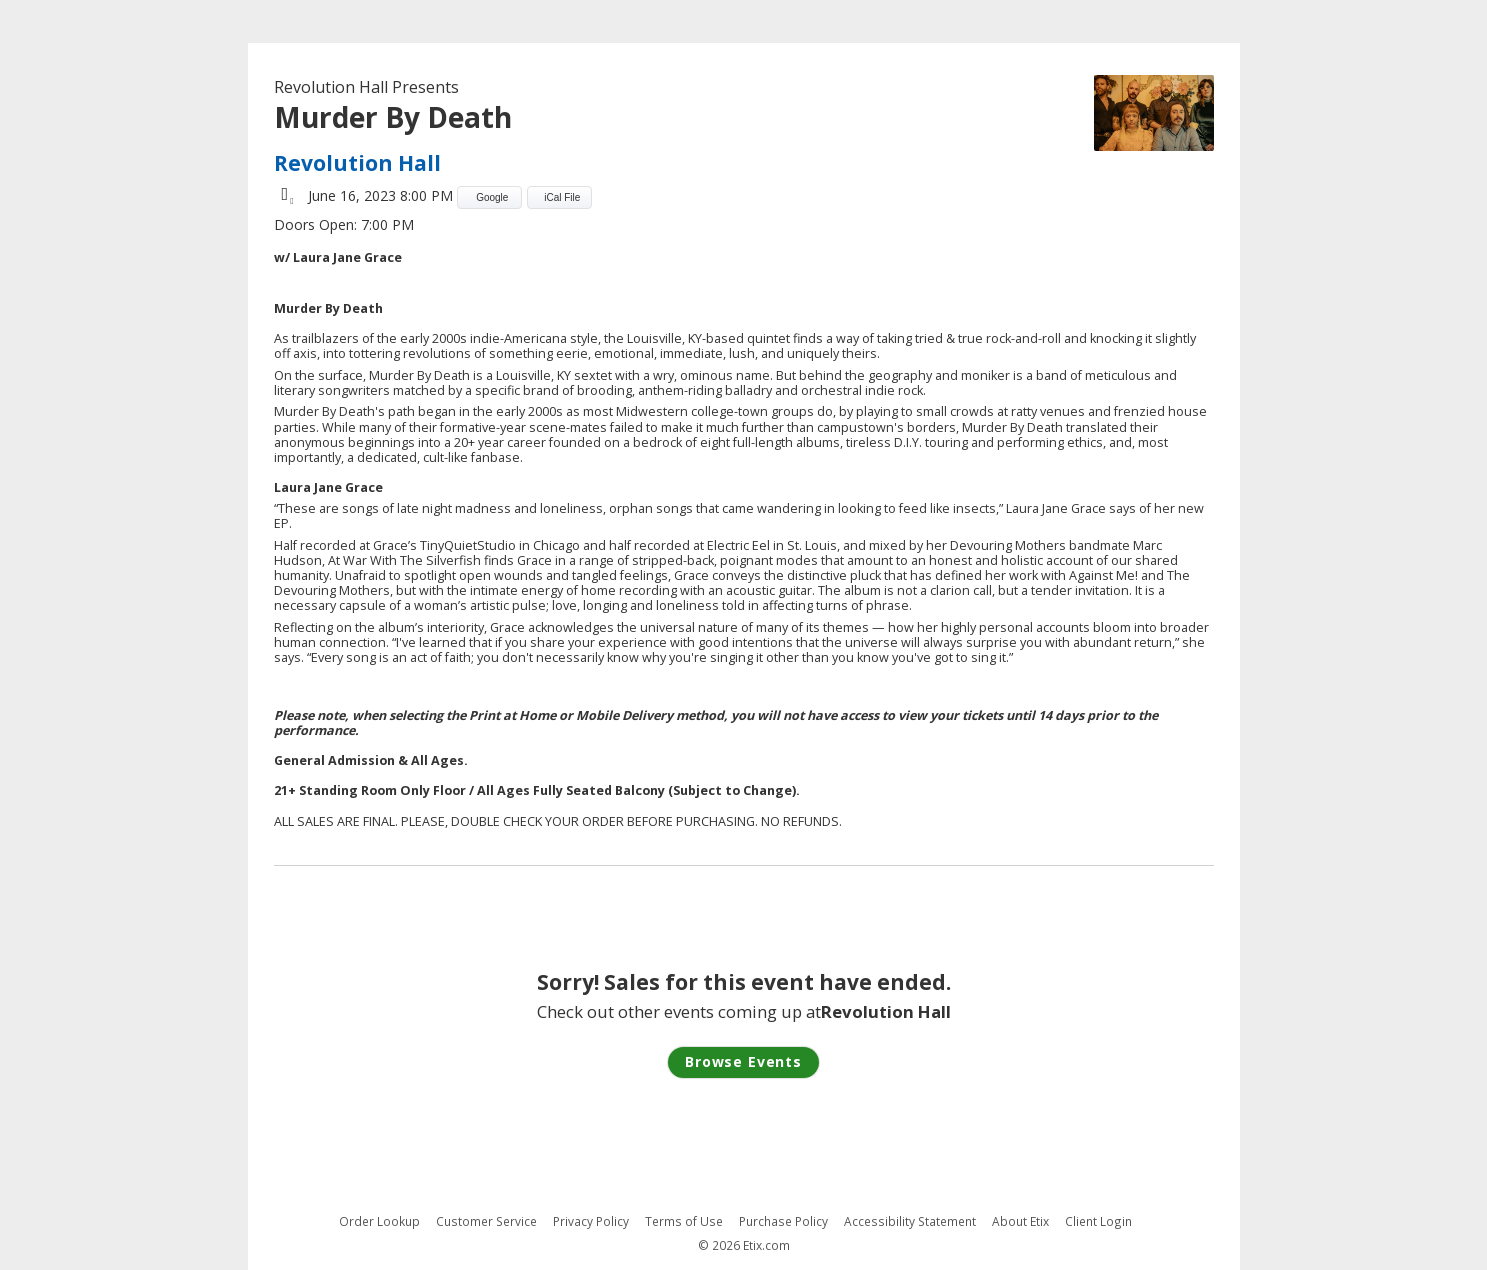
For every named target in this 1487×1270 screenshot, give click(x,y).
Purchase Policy (783, 1221)
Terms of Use (684, 1221)
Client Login (1098, 1221)
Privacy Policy (591, 1221)
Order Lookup (379, 1221)
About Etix (1020, 1221)
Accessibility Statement (910, 1221)
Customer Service (486, 1221)
